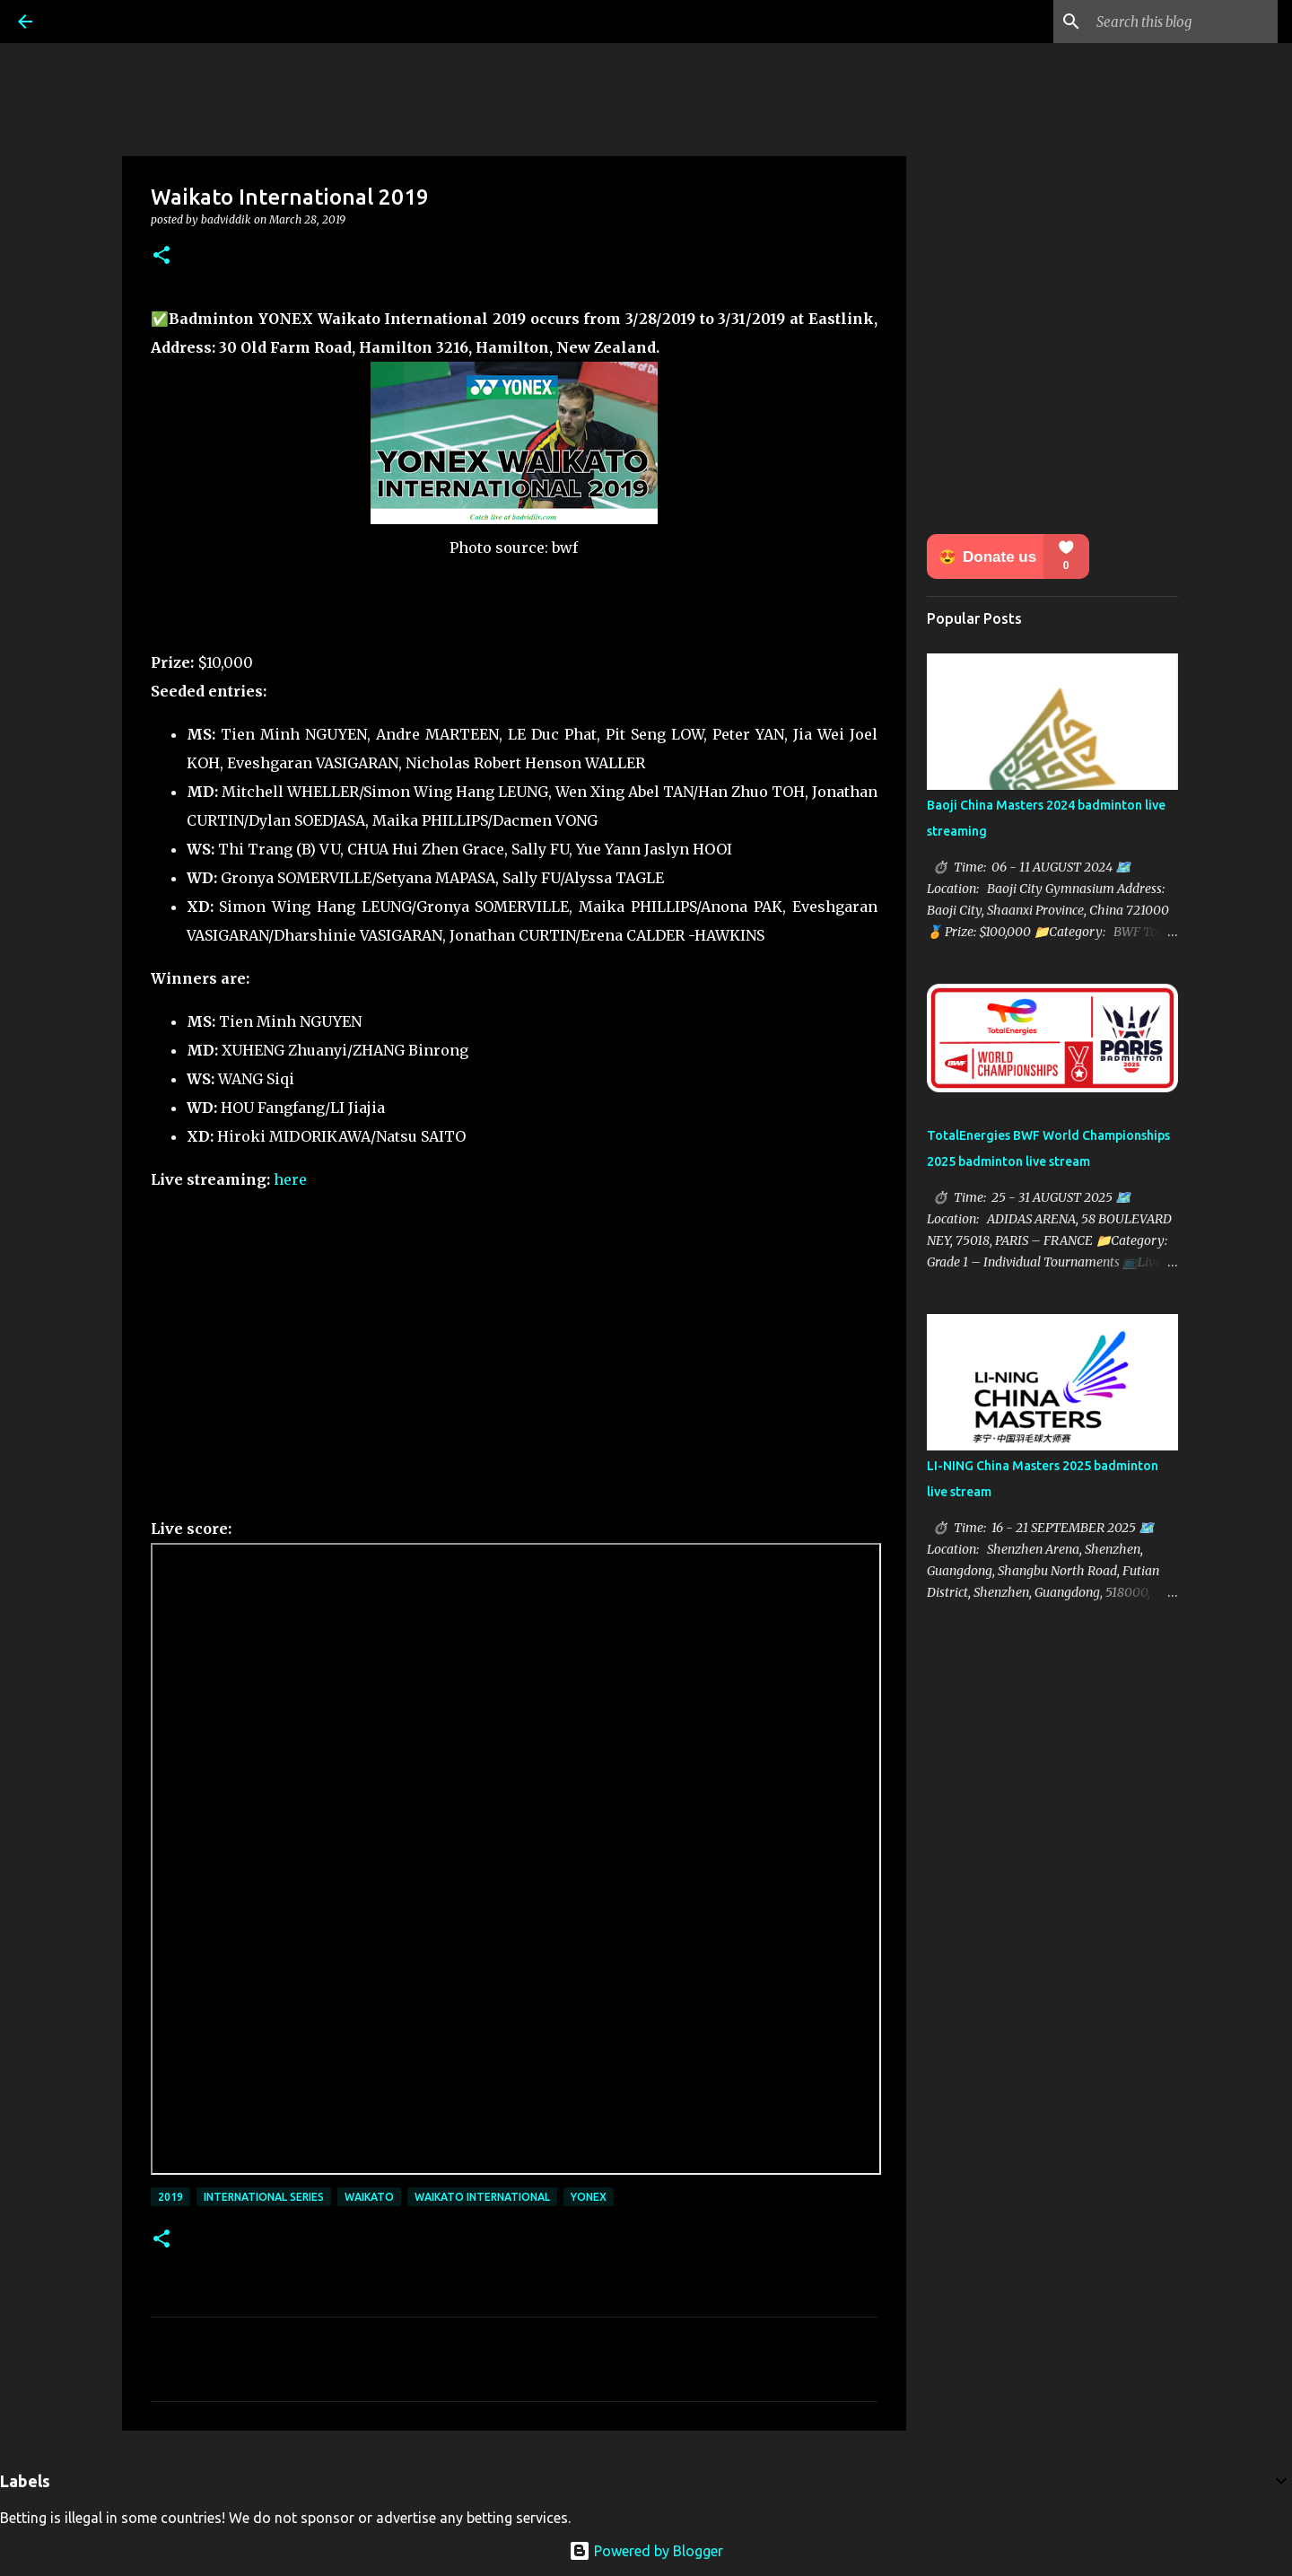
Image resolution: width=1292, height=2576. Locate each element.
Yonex (589, 2197)
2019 (170, 2197)
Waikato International (482, 2197)
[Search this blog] (1183, 21)
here (290, 1179)
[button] (161, 256)
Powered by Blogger (646, 2551)
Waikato (369, 2197)
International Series (264, 2197)
